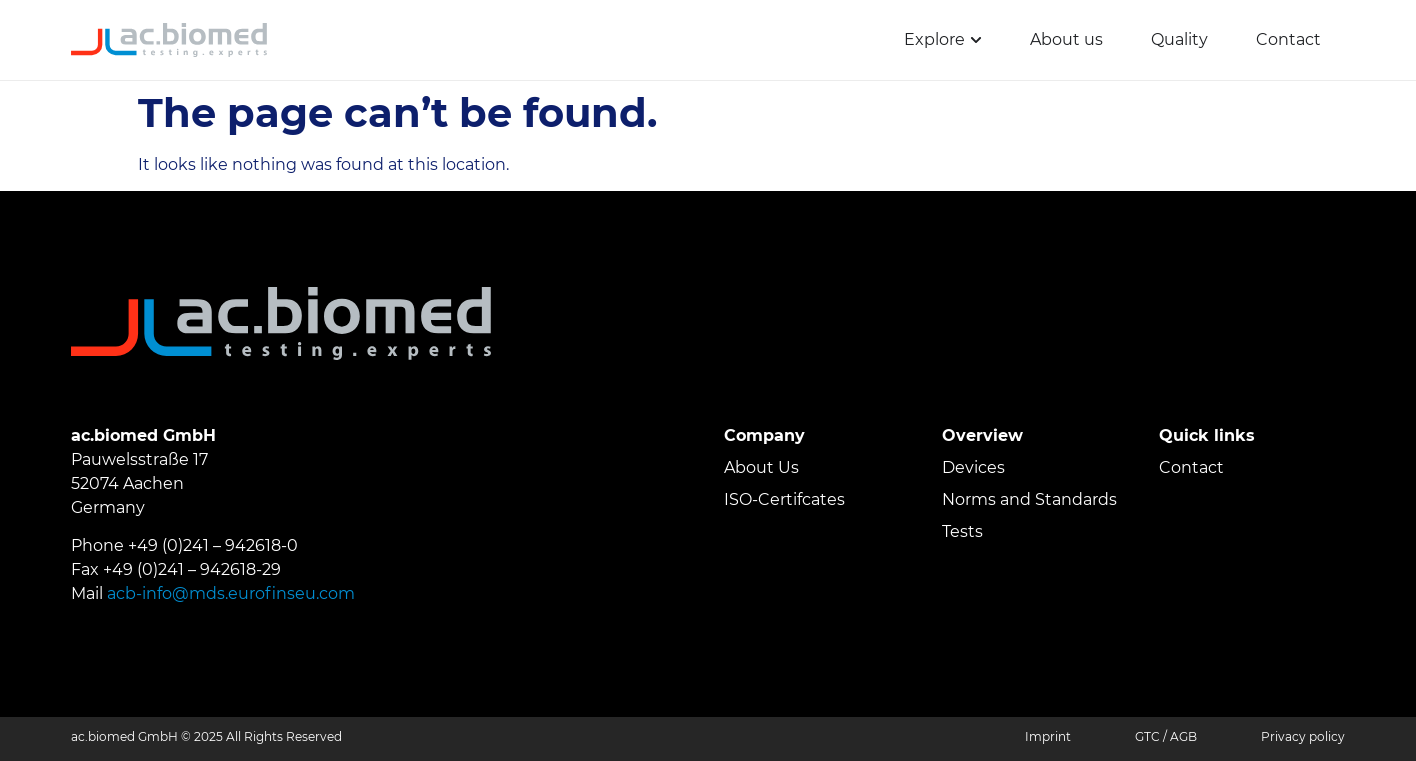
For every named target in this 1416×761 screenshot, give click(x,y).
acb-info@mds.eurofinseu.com (231, 593)
